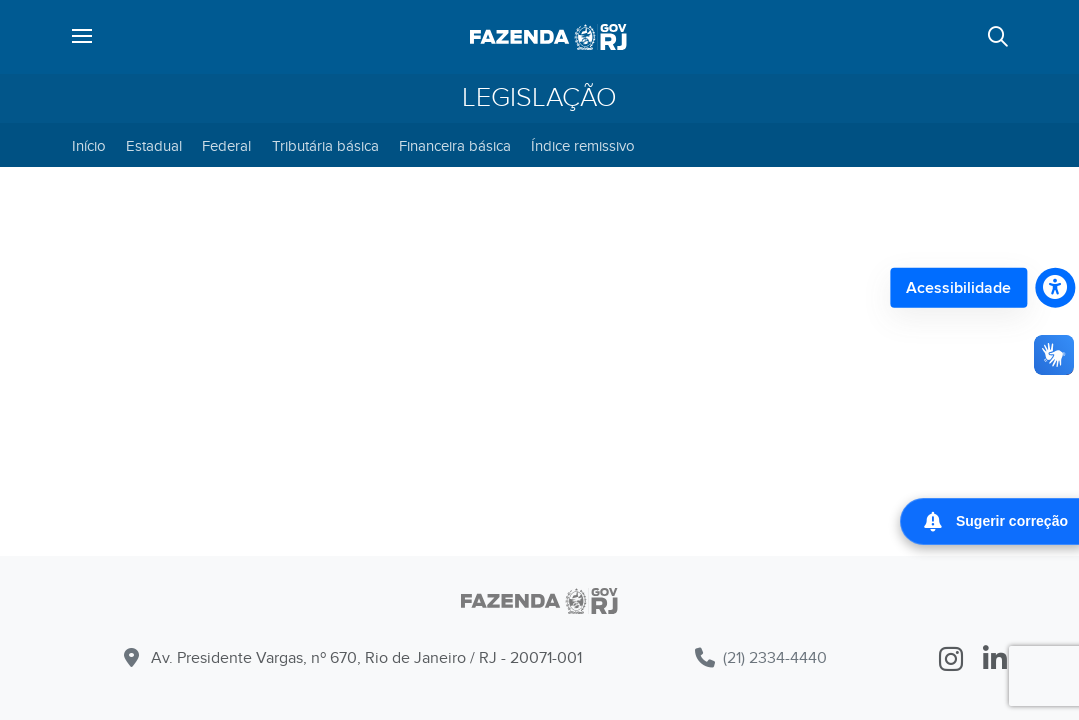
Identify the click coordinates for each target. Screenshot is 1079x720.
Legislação (539, 98)
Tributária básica (325, 146)
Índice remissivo (583, 146)
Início (89, 146)
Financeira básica (455, 146)
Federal (226, 146)
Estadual (154, 146)
